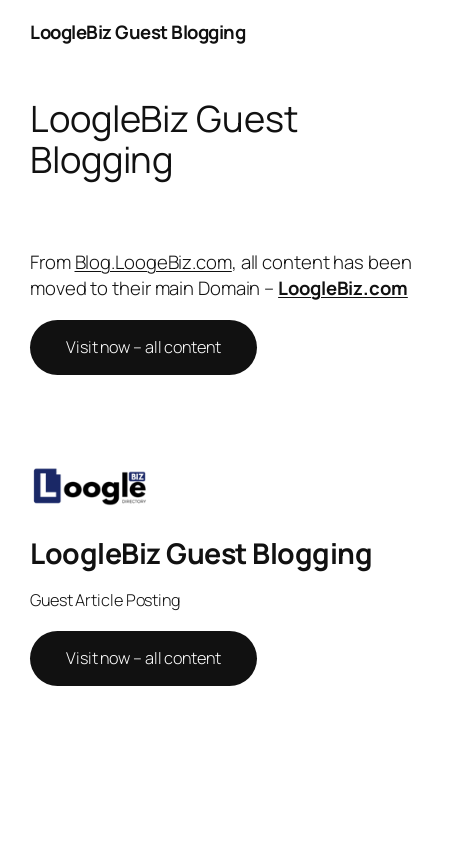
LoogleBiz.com (343, 288)
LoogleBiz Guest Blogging (137, 32)
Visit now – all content (143, 347)
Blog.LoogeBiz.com (153, 262)
